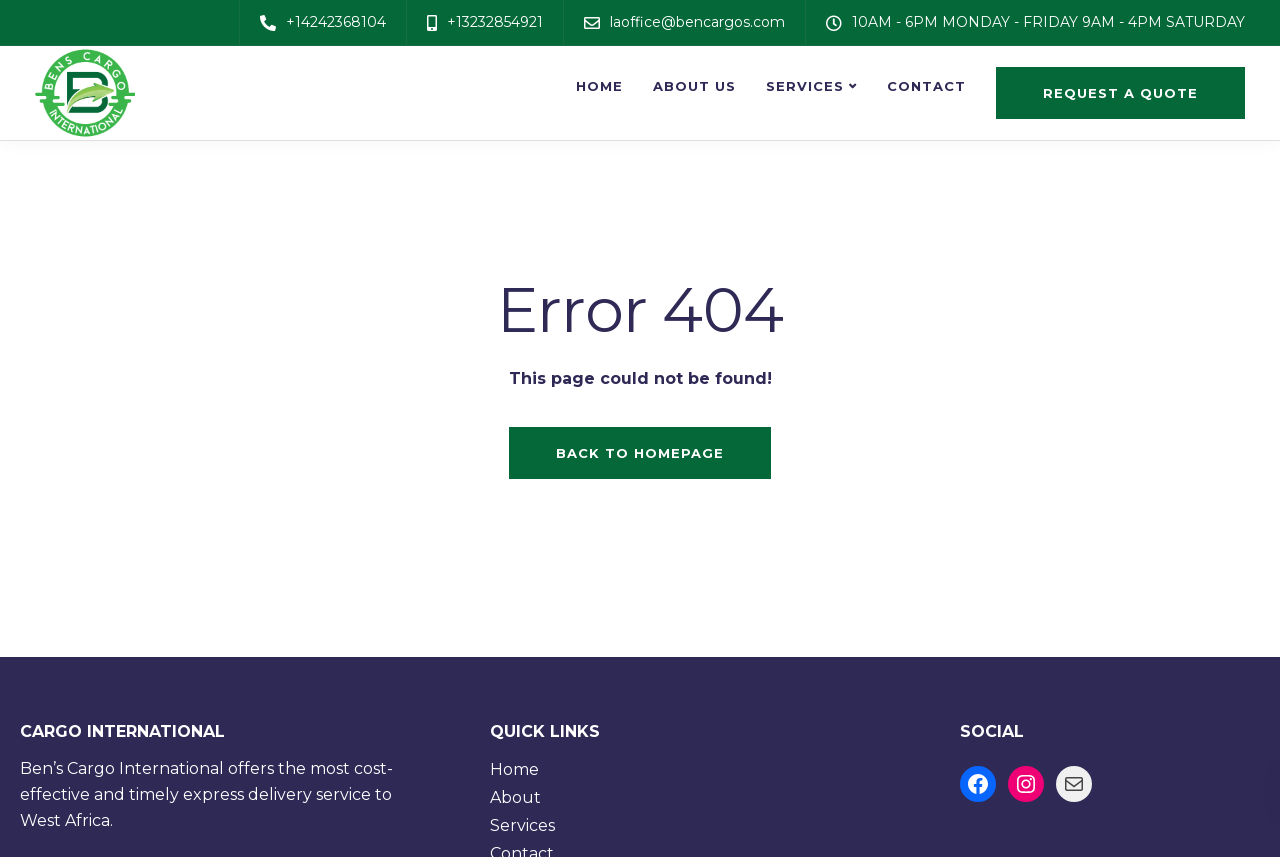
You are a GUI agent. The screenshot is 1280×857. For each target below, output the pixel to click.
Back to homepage (640, 453)
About (515, 797)
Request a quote (1120, 93)
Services (805, 86)
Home (599, 86)
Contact (926, 86)
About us (694, 86)
